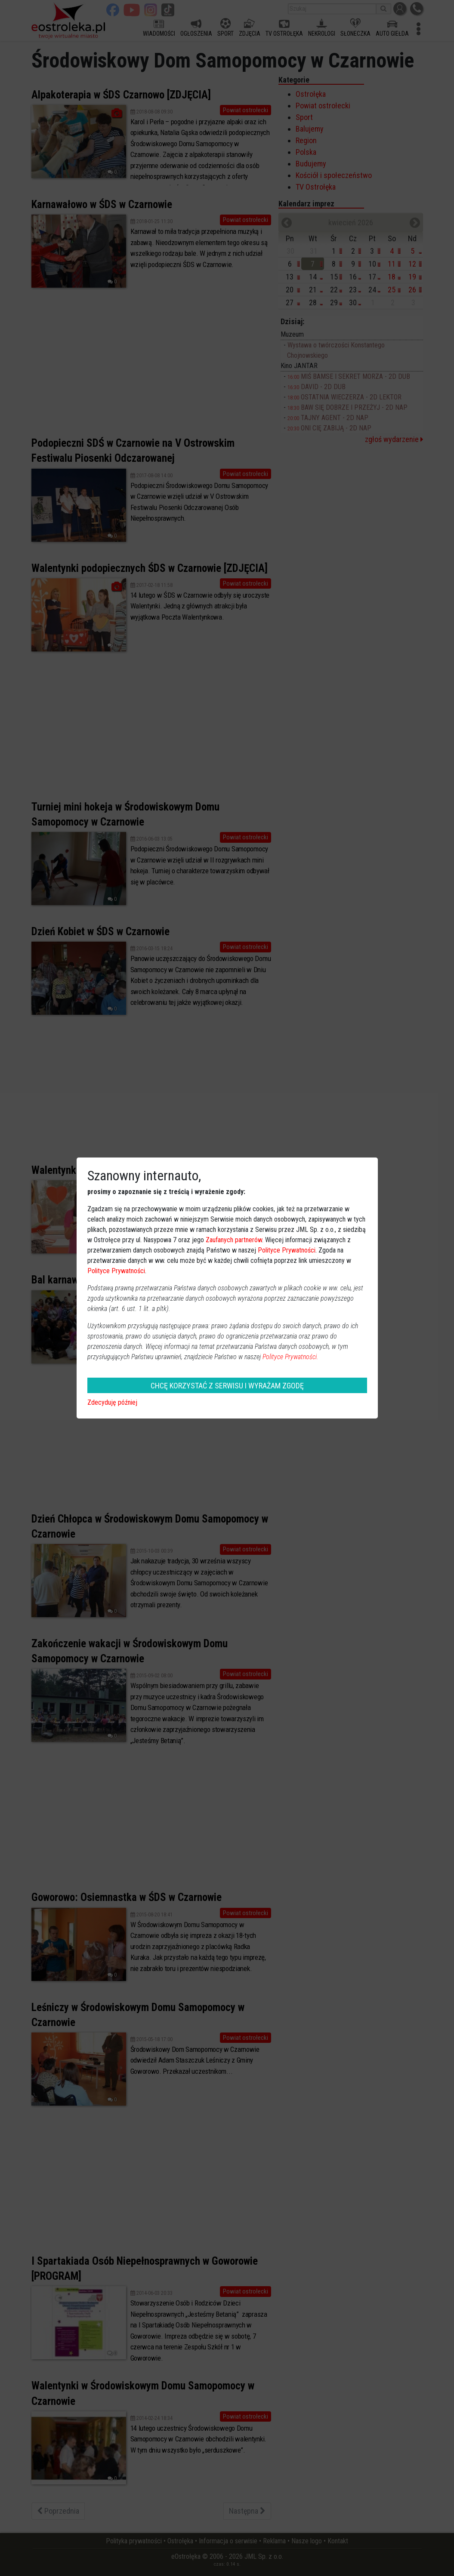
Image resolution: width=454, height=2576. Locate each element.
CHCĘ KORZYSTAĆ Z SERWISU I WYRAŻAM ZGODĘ (227, 1385)
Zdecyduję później (112, 1402)
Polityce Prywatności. (290, 1357)
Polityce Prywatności (286, 1250)
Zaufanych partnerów (234, 1240)
